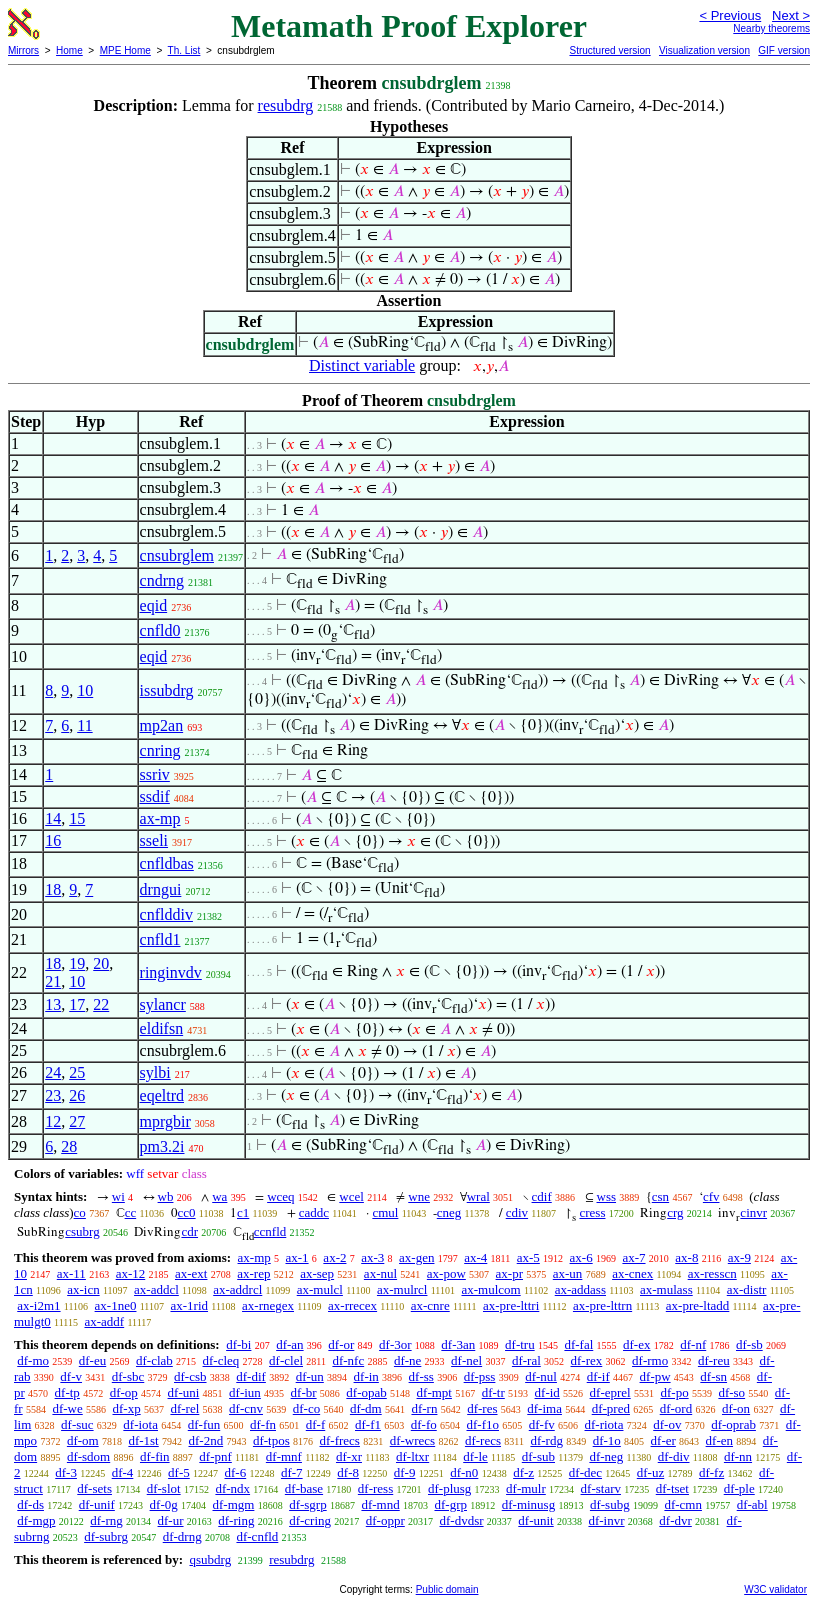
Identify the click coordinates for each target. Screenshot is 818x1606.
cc (131, 1212)
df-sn (713, 1376)
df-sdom (88, 1456)
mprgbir (165, 1121)
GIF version (784, 50)
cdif (542, 1196)
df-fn (263, 1424)
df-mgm (234, 1504)
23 (53, 1095)
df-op (124, 1392)
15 (77, 818)
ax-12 (131, 1273)
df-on (736, 1408)
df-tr (493, 1392)
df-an (289, 1344)
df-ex (636, 1344)
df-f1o (483, 1424)
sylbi (155, 1072)
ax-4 (475, 1257)
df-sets (94, 1488)
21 (53, 981)
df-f (316, 1424)
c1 (243, 1212)
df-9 (405, 1472)
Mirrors (23, 50)
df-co (306, 1408)
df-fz (711, 1472)
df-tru (520, 1344)
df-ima (544, 1408)
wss (607, 1196)
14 (53, 818)
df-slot (164, 1488)
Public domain (447, 1589)
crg (675, 1212)
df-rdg (546, 1440)
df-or (341, 1344)
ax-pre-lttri (511, 1305)
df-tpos (271, 1440)
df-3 (66, 1472)
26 (77, 1095)
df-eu (92, 1360)
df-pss (480, 1376)
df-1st (143, 1440)
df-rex (587, 1360)
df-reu (714, 1360)
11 (84, 725)
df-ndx (232, 1488)
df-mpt (434, 1392)
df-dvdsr (462, 1520)
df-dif (251, 1376)
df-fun (204, 1424)
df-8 (348, 1472)
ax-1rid (189, 1305)
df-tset (672, 1488)
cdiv (517, 1212)
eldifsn (162, 1028)
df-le (475, 1456)
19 (77, 963)
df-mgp (36, 1520)
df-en (719, 1440)
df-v (71, 1376)
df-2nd (206, 1440)
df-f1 (368, 1424)
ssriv (155, 774)
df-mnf (284, 1456)
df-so (731, 1392)
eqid (154, 605)
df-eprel (610, 1392)
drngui (161, 889)
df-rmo (650, 1360)
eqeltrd (162, 1095)
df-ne (407, 1360)
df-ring (236, 1520)
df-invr (606, 1520)
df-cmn (683, 1504)
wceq (280, 1196)
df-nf (693, 1344)
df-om (83, 1440)
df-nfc (348, 1360)
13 (53, 1004)
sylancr (163, 1004)
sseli (154, 840)
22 (101, 1004)
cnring (160, 750)
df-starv (601, 1488)
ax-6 (581, 1257)
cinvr (753, 1212)
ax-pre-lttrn (602, 1305)
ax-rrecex (352, 1305)
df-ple (739, 1488)
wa (219, 1196)
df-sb (749, 1344)
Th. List (184, 50)
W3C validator (775, 1589)
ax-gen (416, 1257)
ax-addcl (156, 1289)
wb (166, 1196)
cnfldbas (167, 863)
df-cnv (246, 1408)
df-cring (310, 1520)
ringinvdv (171, 972)
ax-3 (372, 1257)
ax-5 (528, 1257)
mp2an (162, 725)
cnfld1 (160, 939)
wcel (351, 1196)
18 (53, 889)
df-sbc (128, 1376)
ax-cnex (632, 1273)
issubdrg (167, 690)
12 (53, 1121)
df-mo (33, 1360)
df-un (310, 1376)
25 (77, 1072)
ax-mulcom (490, 1289)
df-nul (541, 1376)
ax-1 (297, 1257)
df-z (523, 1472)
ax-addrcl (237, 1289)
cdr (189, 1231)
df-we (67, 1408)
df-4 (123, 1472)
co (80, 1212)
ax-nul (380, 1273)
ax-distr (747, 1289)
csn (660, 1196)
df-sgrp (308, 1504)
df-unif (97, 1504)
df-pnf (215, 1456)
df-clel (286, 1360)
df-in (366, 1376)
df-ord (676, 1408)
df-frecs (340, 1440)
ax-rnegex (268, 1305)
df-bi (238, 1344)
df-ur (171, 1520)
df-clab (154, 1360)
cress (592, 1212)
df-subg (610, 1504)
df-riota (604, 1424)
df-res (482, 1408)
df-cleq (221, 1360)
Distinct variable (362, 365)
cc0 (187, 1212)
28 (69, 1146)
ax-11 (71, 1273)
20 (101, 963)
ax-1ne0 (116, 1305)
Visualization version (704, 50)
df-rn (424, 1408)
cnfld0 (160, 630)
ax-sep (317, 1273)
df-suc (77, 1424)
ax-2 (334, 1257)
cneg (449, 1212)
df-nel (466, 1360)
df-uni (184, 1392)
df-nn (738, 1456)
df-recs (483, 1440)
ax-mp (160, 818)
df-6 (236, 1472)
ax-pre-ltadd (698, 1305)
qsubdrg (210, 1559)
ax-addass (580, 1289)
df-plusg (449, 1488)
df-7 (292, 1472)
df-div (674, 1456)
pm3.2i (162, 1146)
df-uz (650, 1472)
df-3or (395, 1344)
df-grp (450, 1504)
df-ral (526, 1360)
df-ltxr (412, 1456)
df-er (663, 1440)
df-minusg (528, 1504)
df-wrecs (412, 1440)
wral (478, 1196)
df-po (674, 1392)
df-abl (752, 1504)
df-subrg (106, 1536)
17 (77, 1004)
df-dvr (675, 1520)
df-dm (366, 1408)
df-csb (190, 1376)
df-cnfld (257, 1536)
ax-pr (509, 1273)
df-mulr (526, 1488)
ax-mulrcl (402, 1289)
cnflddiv (166, 914)
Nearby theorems (771, 28)
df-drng (182, 1536)
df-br (304, 1392)
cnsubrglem (177, 555)
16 (53, 840)
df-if (598, 1376)
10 (85, 690)
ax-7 (633, 1257)
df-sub (538, 1456)
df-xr (349, 1456)
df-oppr (385, 1520)
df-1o (607, 1440)
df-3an (458, 1344)
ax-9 (739, 1257)
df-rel (184, 1408)
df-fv (542, 1424)
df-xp (127, 1408)
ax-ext (191, 1273)
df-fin (155, 1456)
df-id (547, 1392)
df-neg (606, 1456)
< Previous (730, 15)
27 (77, 1121)
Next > (791, 15)
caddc (314, 1212)
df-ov (667, 1424)
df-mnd (380, 1504)
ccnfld (270, 1231)
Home (69, 50)
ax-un (568, 1273)
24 (53, 1072)
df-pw (655, 1376)
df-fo (424, 1424)
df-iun (245, 1392)
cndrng (162, 580)
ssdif (155, 796)
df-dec (585, 1472)
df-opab (366, 1392)
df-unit (535, 1520)
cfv (711, 1196)
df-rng (106, 1520)
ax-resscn (712, 1273)
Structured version (609, 50)
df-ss (421, 1376)
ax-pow (446, 1273)
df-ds (30, 1504)
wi (118, 1196)
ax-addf (104, 1321)
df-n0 (464, 1472)
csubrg (82, 1231)
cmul (385, 1212)
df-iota (140, 1424)
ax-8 (686, 1257)
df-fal (578, 1344)
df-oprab (733, 1424)
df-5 (179, 1472)
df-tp (67, 1392)
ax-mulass (666, 1289)
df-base (304, 1488)
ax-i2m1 (38, 1305)
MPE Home (125, 50)
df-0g (164, 1504)
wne (419, 1196)
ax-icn (83, 1289)
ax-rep (253, 1273)
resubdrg (286, 105)
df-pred (611, 1408)
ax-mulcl (320, 1289)
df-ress (375, 1488)
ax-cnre (430, 1305)
